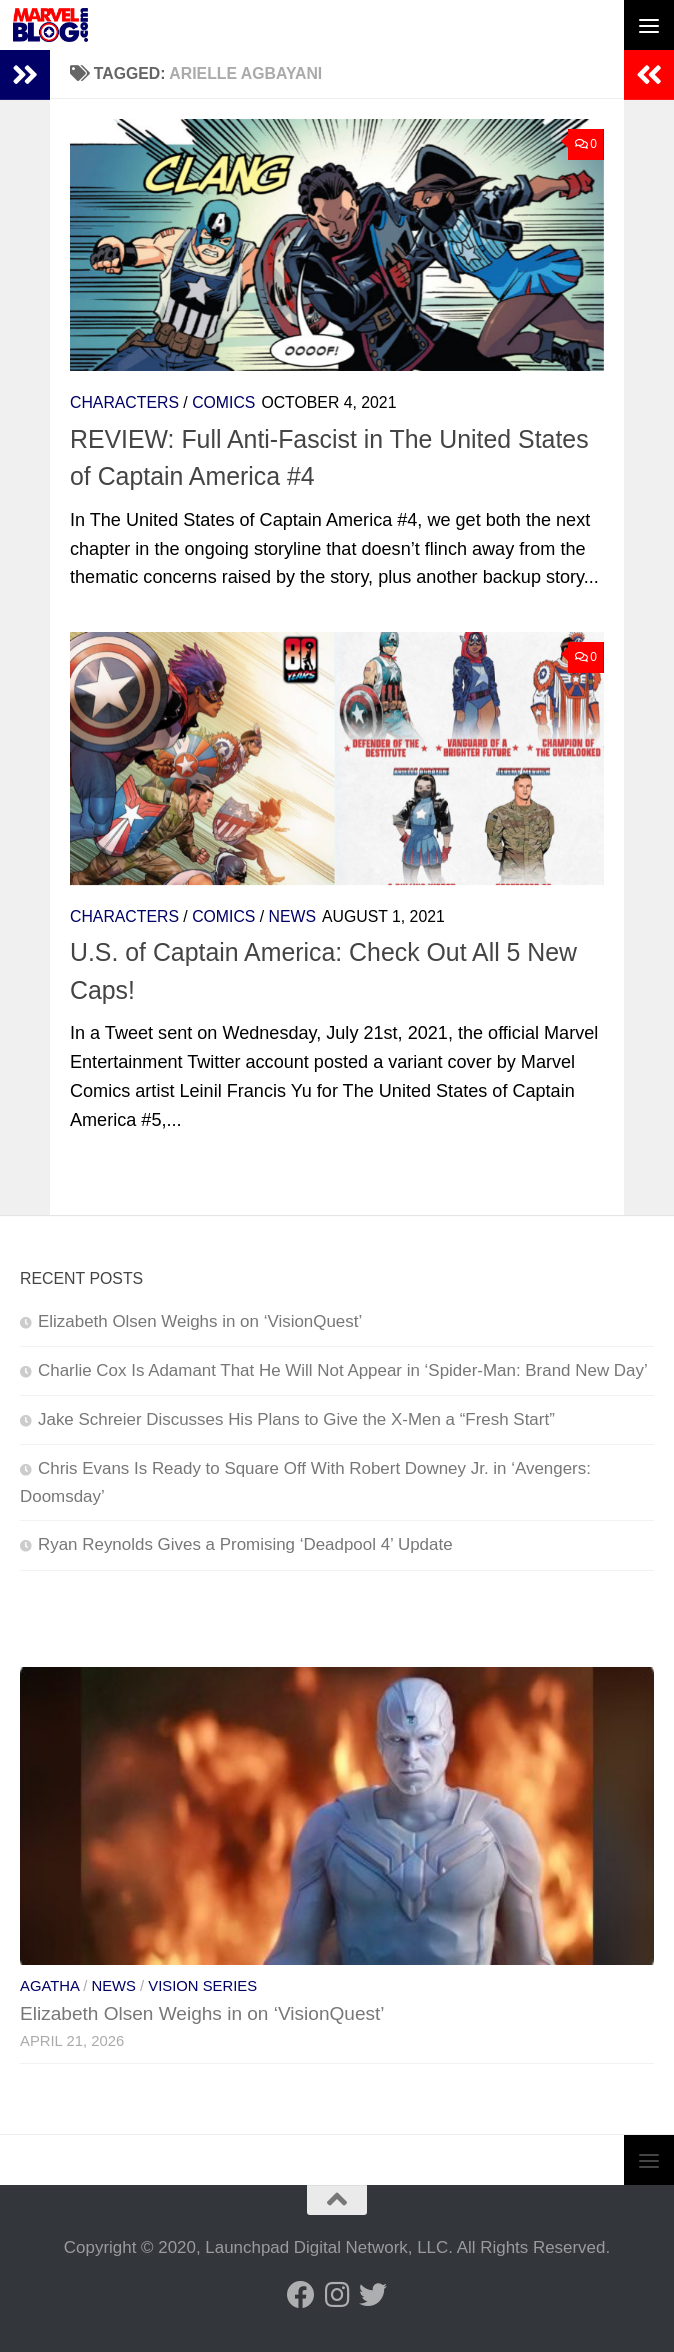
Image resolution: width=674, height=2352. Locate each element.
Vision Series (202, 1986)
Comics (223, 402)
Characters (124, 402)
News (292, 916)
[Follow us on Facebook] (301, 2295)
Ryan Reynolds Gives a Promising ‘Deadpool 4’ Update (245, 1544)
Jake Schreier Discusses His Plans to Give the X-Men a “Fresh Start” (296, 1419)
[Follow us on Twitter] (373, 2295)
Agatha (49, 1986)
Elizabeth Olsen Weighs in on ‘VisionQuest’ (200, 1321)
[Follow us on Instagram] (337, 2295)
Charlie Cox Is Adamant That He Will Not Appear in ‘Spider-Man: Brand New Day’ (343, 1370)
